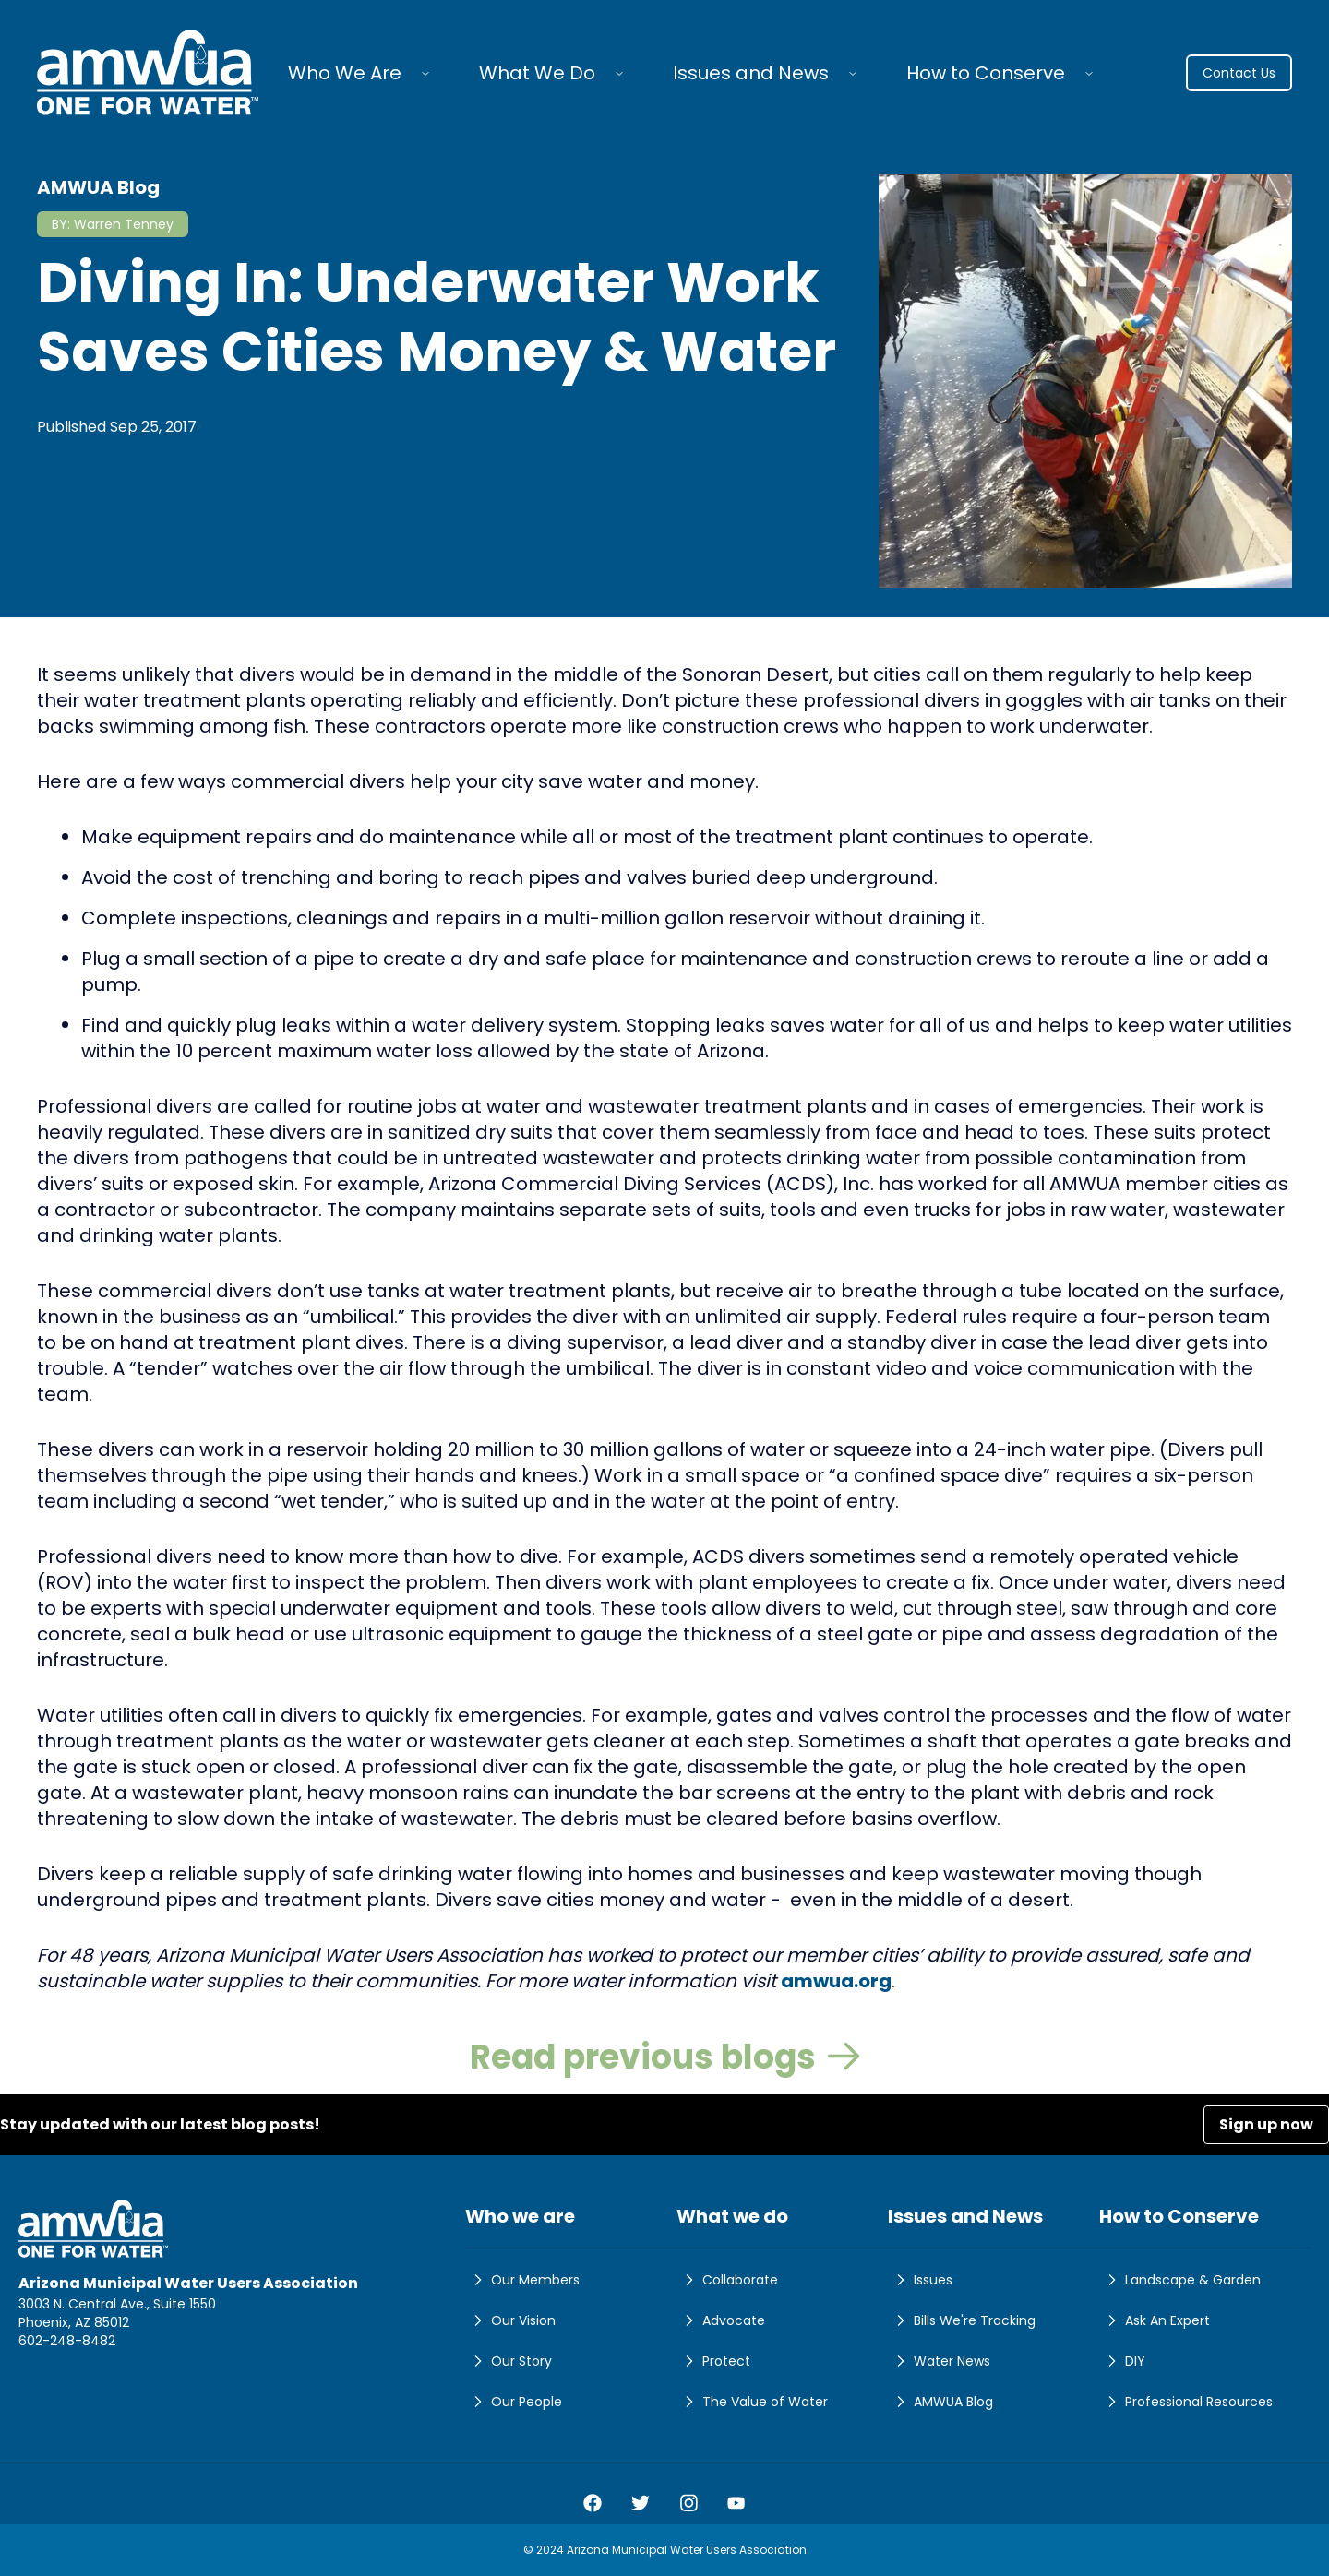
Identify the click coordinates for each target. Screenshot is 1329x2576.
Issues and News (751, 73)
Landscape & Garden (1180, 2280)
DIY (1122, 2361)
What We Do (537, 73)
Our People (513, 2402)
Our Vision (510, 2320)
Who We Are (344, 73)
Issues (920, 2280)
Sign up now (1266, 2124)
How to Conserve (985, 73)
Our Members (522, 2280)
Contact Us (1239, 73)
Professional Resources (1186, 2402)
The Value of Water (752, 2402)
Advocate (720, 2320)
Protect (713, 2361)
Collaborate (727, 2280)
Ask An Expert (1154, 2320)
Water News (939, 2361)
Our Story (508, 2361)
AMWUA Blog (940, 2402)
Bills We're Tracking (962, 2320)
